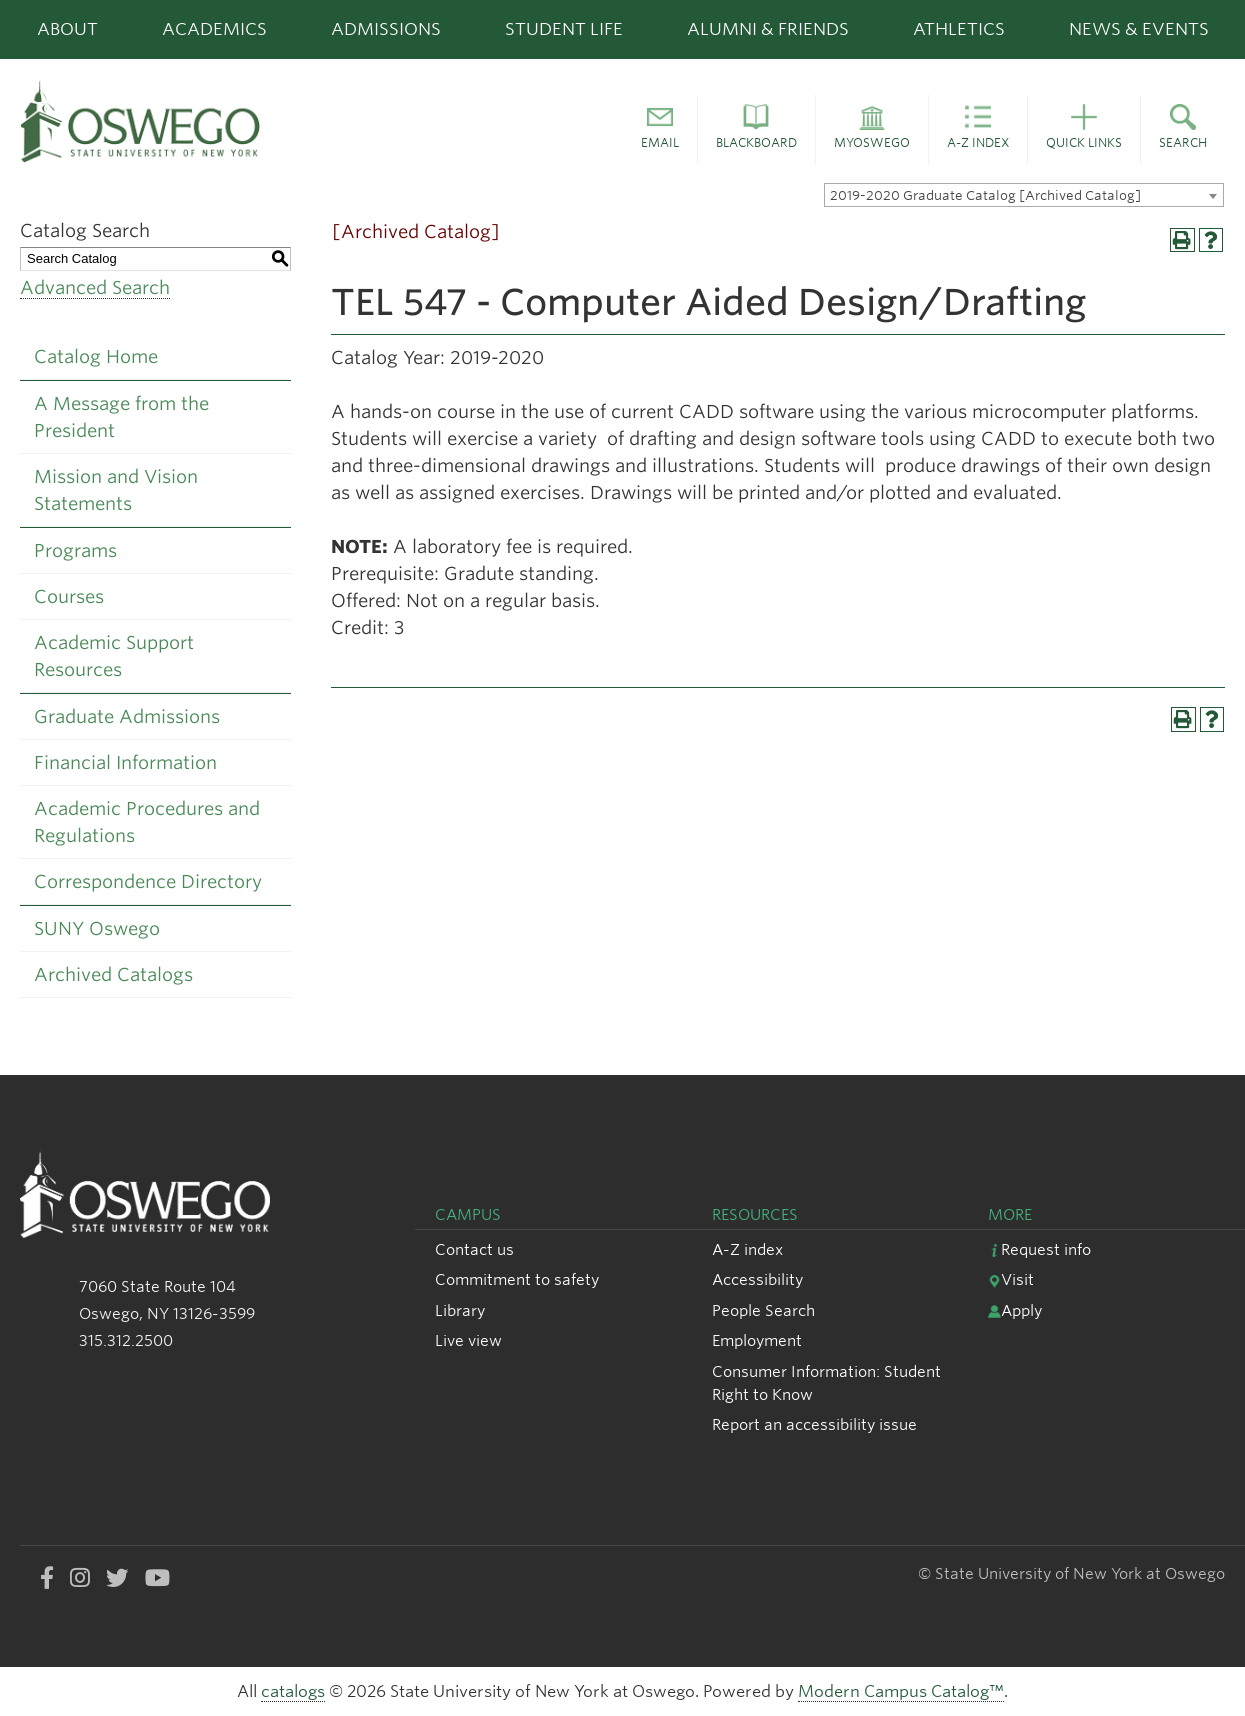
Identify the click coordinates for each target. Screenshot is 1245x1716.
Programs (75, 550)
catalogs (293, 1691)
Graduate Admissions (127, 716)
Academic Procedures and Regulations (147, 822)
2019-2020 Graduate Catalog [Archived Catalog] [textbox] (985, 195)
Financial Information (125, 762)
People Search (763, 1310)
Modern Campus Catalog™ (901, 1691)
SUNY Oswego (97, 928)
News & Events (1139, 29)
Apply (1015, 1310)
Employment (757, 1340)
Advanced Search (95, 287)
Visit (1011, 1279)
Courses (69, 596)
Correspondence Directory (148, 881)
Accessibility (757, 1279)
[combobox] (1024, 195)
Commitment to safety (517, 1279)
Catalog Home (96, 356)
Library (460, 1310)
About (67, 29)
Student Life (564, 29)
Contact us (474, 1249)
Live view (468, 1340)
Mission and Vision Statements (116, 490)
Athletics (959, 29)
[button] (660, 130)
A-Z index (747, 1249)
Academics (214, 29)
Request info (1039, 1249)
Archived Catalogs (113, 974)
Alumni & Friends (768, 29)
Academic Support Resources (114, 656)
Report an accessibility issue (814, 1424)
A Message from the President (121, 417)
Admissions (386, 29)
